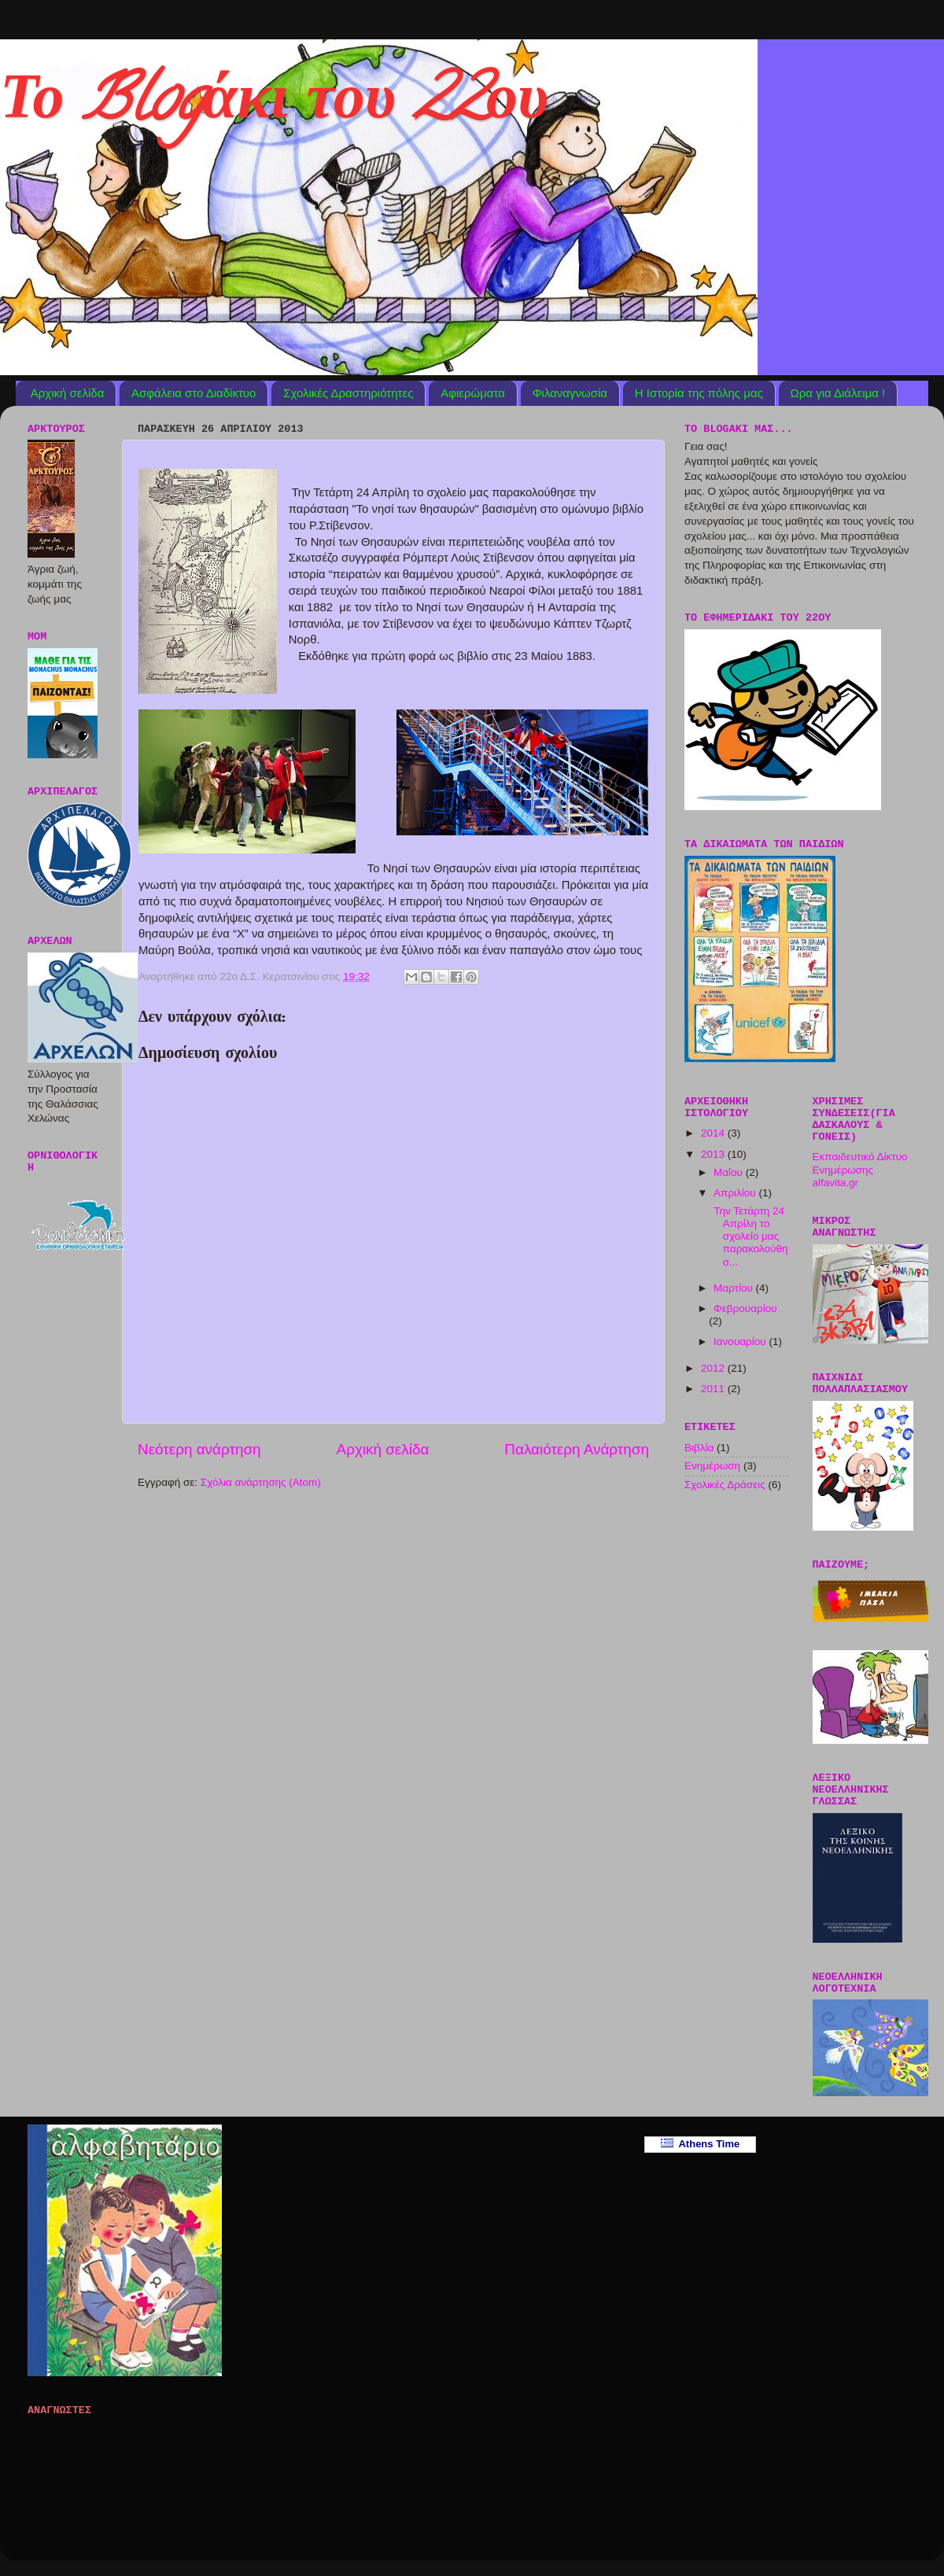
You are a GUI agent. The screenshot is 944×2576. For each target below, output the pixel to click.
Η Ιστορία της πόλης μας (699, 393)
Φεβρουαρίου (745, 1308)
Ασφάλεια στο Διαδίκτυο (193, 393)
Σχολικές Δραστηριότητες (348, 393)
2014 (714, 1133)
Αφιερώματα (473, 393)
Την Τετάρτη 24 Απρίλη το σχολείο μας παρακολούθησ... (749, 1236)
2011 (714, 1389)
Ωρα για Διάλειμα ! (838, 393)
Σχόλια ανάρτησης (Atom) (261, 1482)
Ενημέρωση (712, 1466)
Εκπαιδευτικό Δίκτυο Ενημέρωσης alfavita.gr (860, 1169)
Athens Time (700, 2144)
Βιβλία (699, 1448)
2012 (714, 1368)
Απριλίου (736, 1193)
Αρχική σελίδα (68, 393)
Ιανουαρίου (741, 1341)
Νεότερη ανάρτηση (199, 1449)
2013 (714, 1154)
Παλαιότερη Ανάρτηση (576, 1449)
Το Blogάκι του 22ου (274, 105)
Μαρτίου (735, 1288)
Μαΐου (730, 1172)
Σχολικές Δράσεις (724, 1485)
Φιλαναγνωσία (570, 393)
